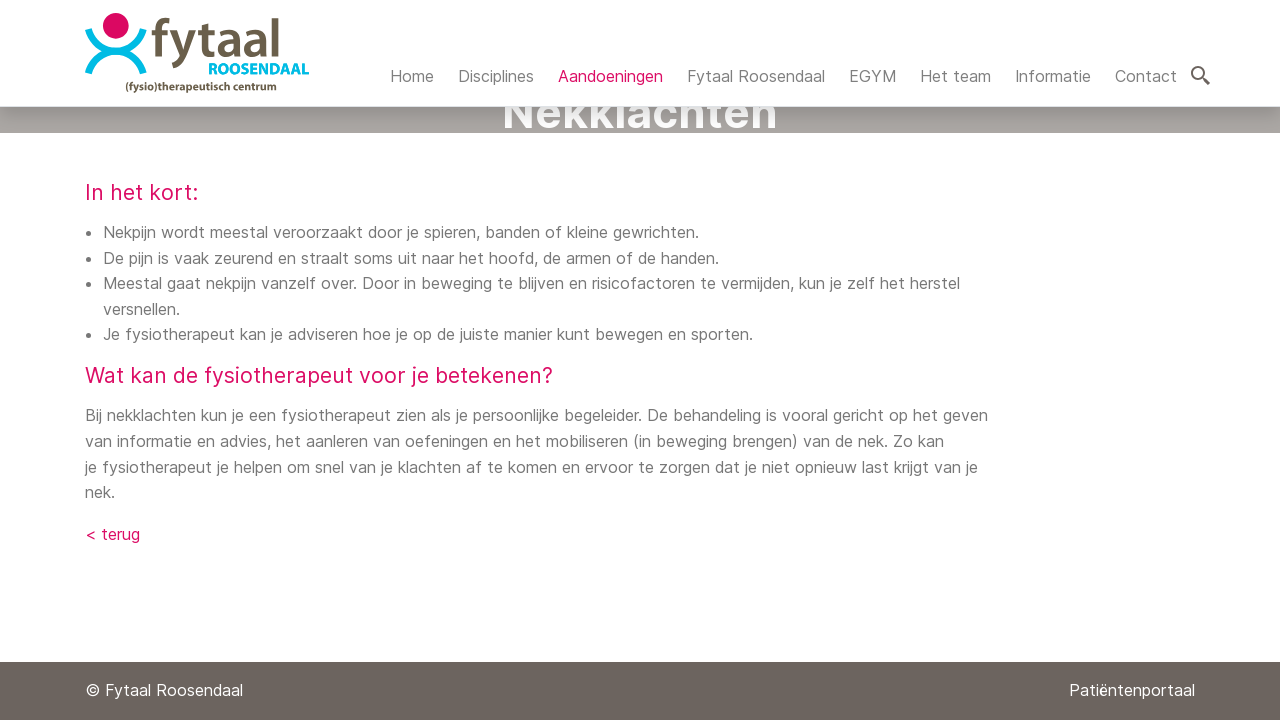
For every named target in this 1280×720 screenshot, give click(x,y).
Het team (955, 76)
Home (412, 76)
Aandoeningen (610, 76)
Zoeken (1201, 76)
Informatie (1053, 76)
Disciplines (496, 76)
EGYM (872, 76)
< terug (112, 534)
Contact (1146, 76)
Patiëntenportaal (1132, 690)
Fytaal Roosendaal (756, 76)
